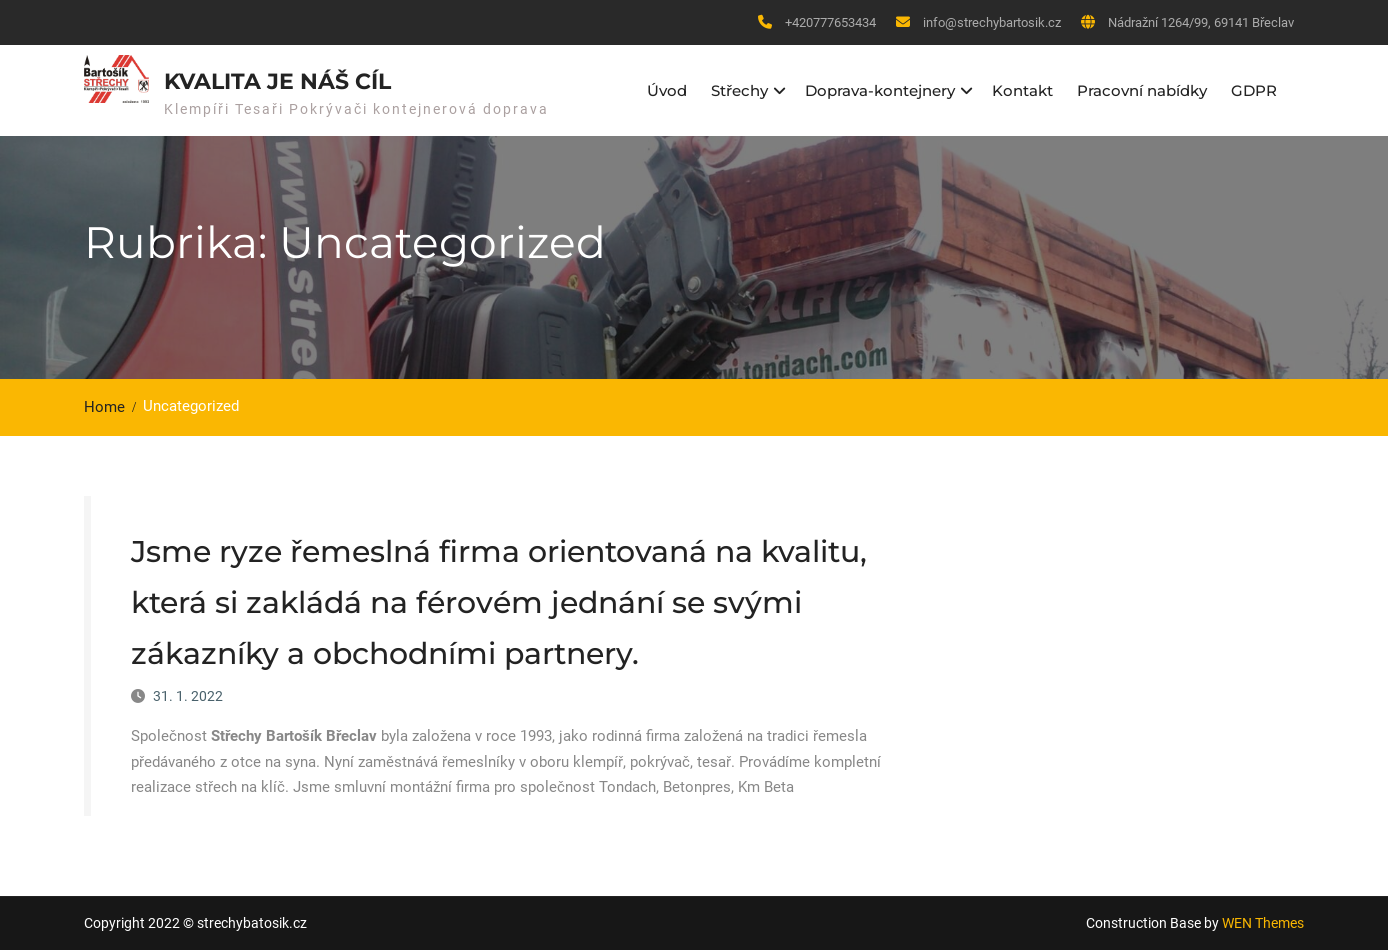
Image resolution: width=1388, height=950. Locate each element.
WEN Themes (1263, 923)
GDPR (1254, 90)
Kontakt (1022, 90)
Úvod (667, 90)
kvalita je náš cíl (277, 81)
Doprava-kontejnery (880, 90)
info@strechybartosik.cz (992, 22)
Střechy (739, 90)
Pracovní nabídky (1142, 90)
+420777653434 (830, 22)
